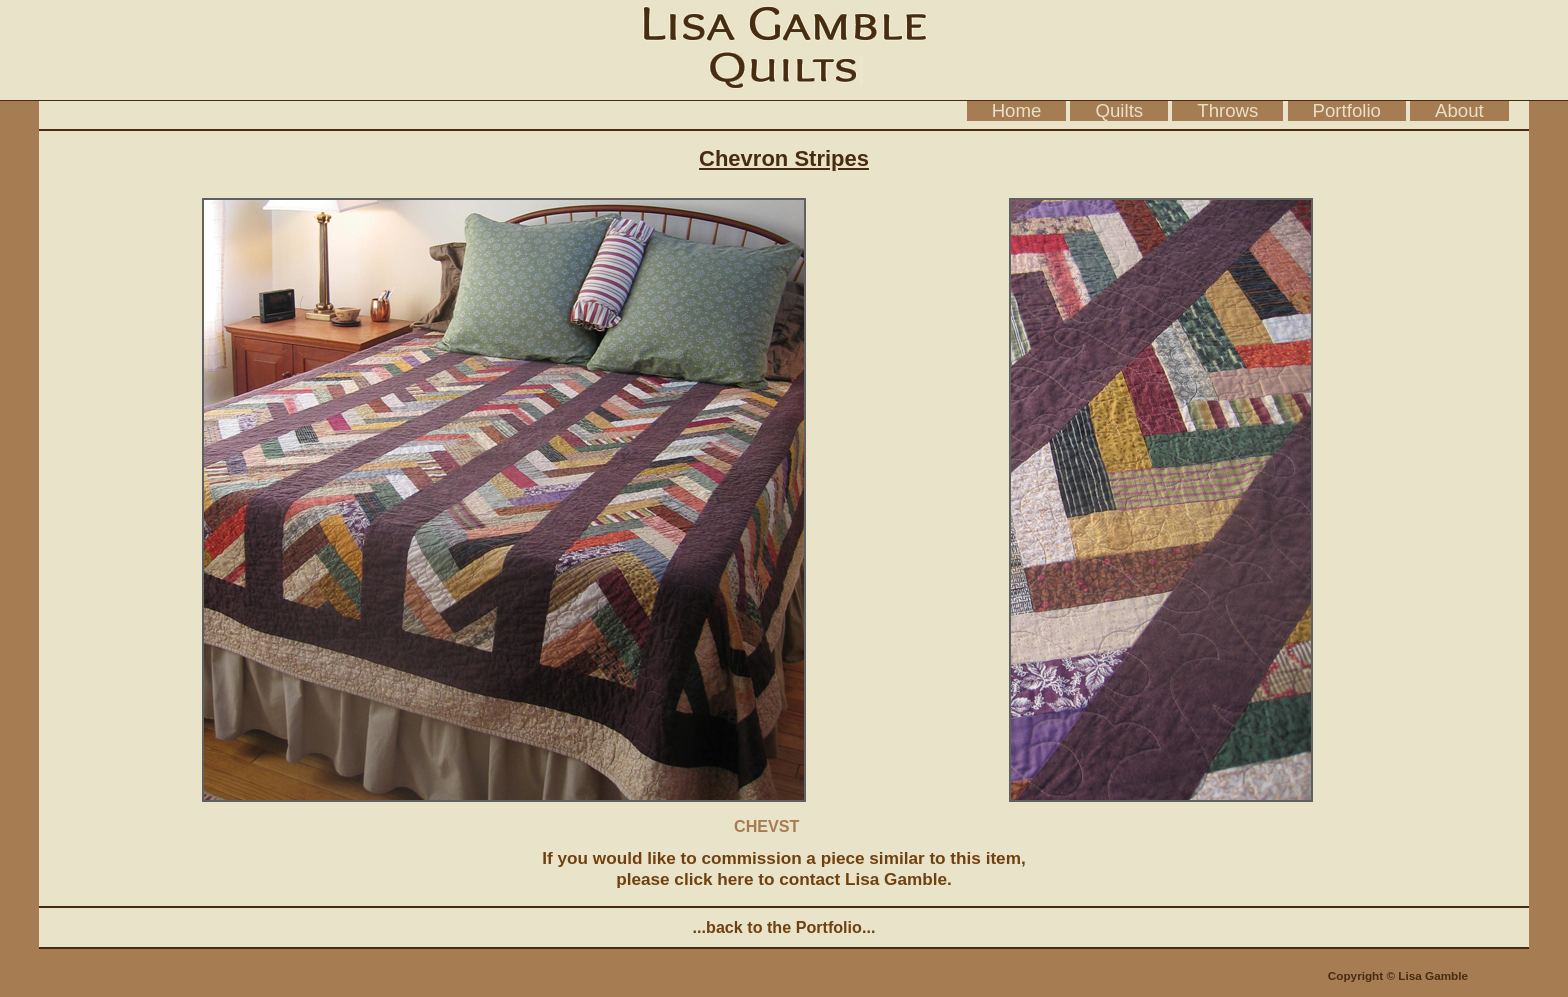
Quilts (1119, 110)
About (1459, 110)
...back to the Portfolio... (784, 927)
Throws (1227, 110)
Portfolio (1347, 110)
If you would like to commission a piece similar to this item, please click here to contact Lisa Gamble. (783, 868)
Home (1017, 110)
